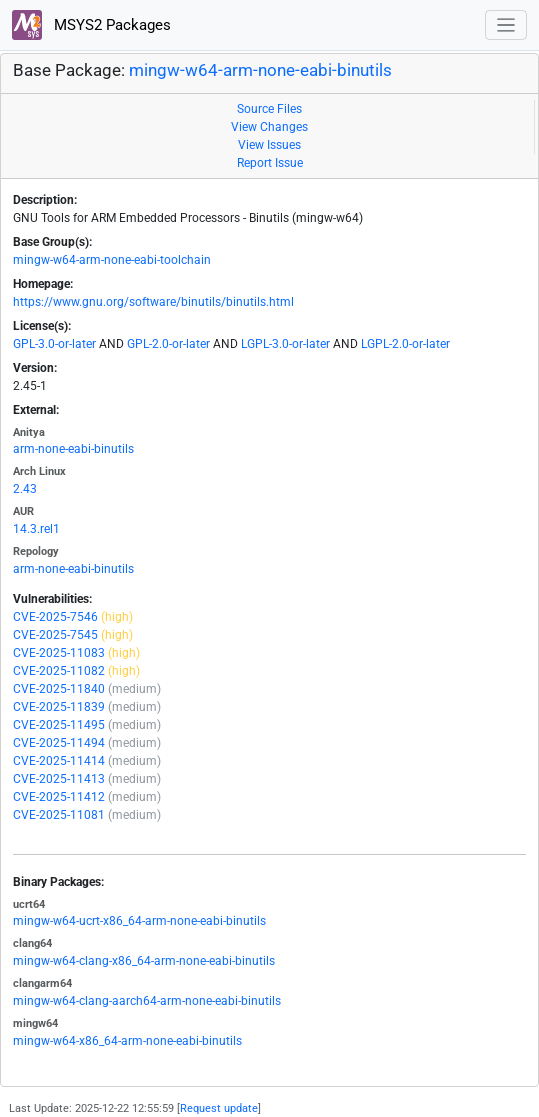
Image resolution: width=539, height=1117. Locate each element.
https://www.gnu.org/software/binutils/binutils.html (153, 302)
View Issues (269, 145)
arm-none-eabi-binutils (73, 449)
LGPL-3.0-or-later (285, 344)
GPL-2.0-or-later (168, 344)
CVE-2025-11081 (59, 815)
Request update (219, 1108)
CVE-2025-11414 (59, 761)
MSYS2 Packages (91, 25)
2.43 (25, 489)
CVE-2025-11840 (59, 689)
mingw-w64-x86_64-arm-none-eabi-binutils (127, 1041)
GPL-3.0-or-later (54, 344)
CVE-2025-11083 (59, 653)
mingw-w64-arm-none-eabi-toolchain (112, 260)
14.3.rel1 (36, 529)
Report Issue (270, 163)
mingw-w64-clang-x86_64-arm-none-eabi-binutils (144, 961)
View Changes (269, 127)
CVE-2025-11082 (59, 671)
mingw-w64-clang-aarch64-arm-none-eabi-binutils (147, 1001)
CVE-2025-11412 (59, 797)
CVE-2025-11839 (59, 707)
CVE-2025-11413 (59, 779)
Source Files (269, 109)
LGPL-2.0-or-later (405, 344)
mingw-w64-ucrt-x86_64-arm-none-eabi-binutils (139, 921)
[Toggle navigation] (506, 25)
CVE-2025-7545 (55, 635)
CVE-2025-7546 (55, 617)
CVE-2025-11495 (59, 725)
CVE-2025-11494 (59, 743)
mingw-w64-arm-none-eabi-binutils (260, 70)
